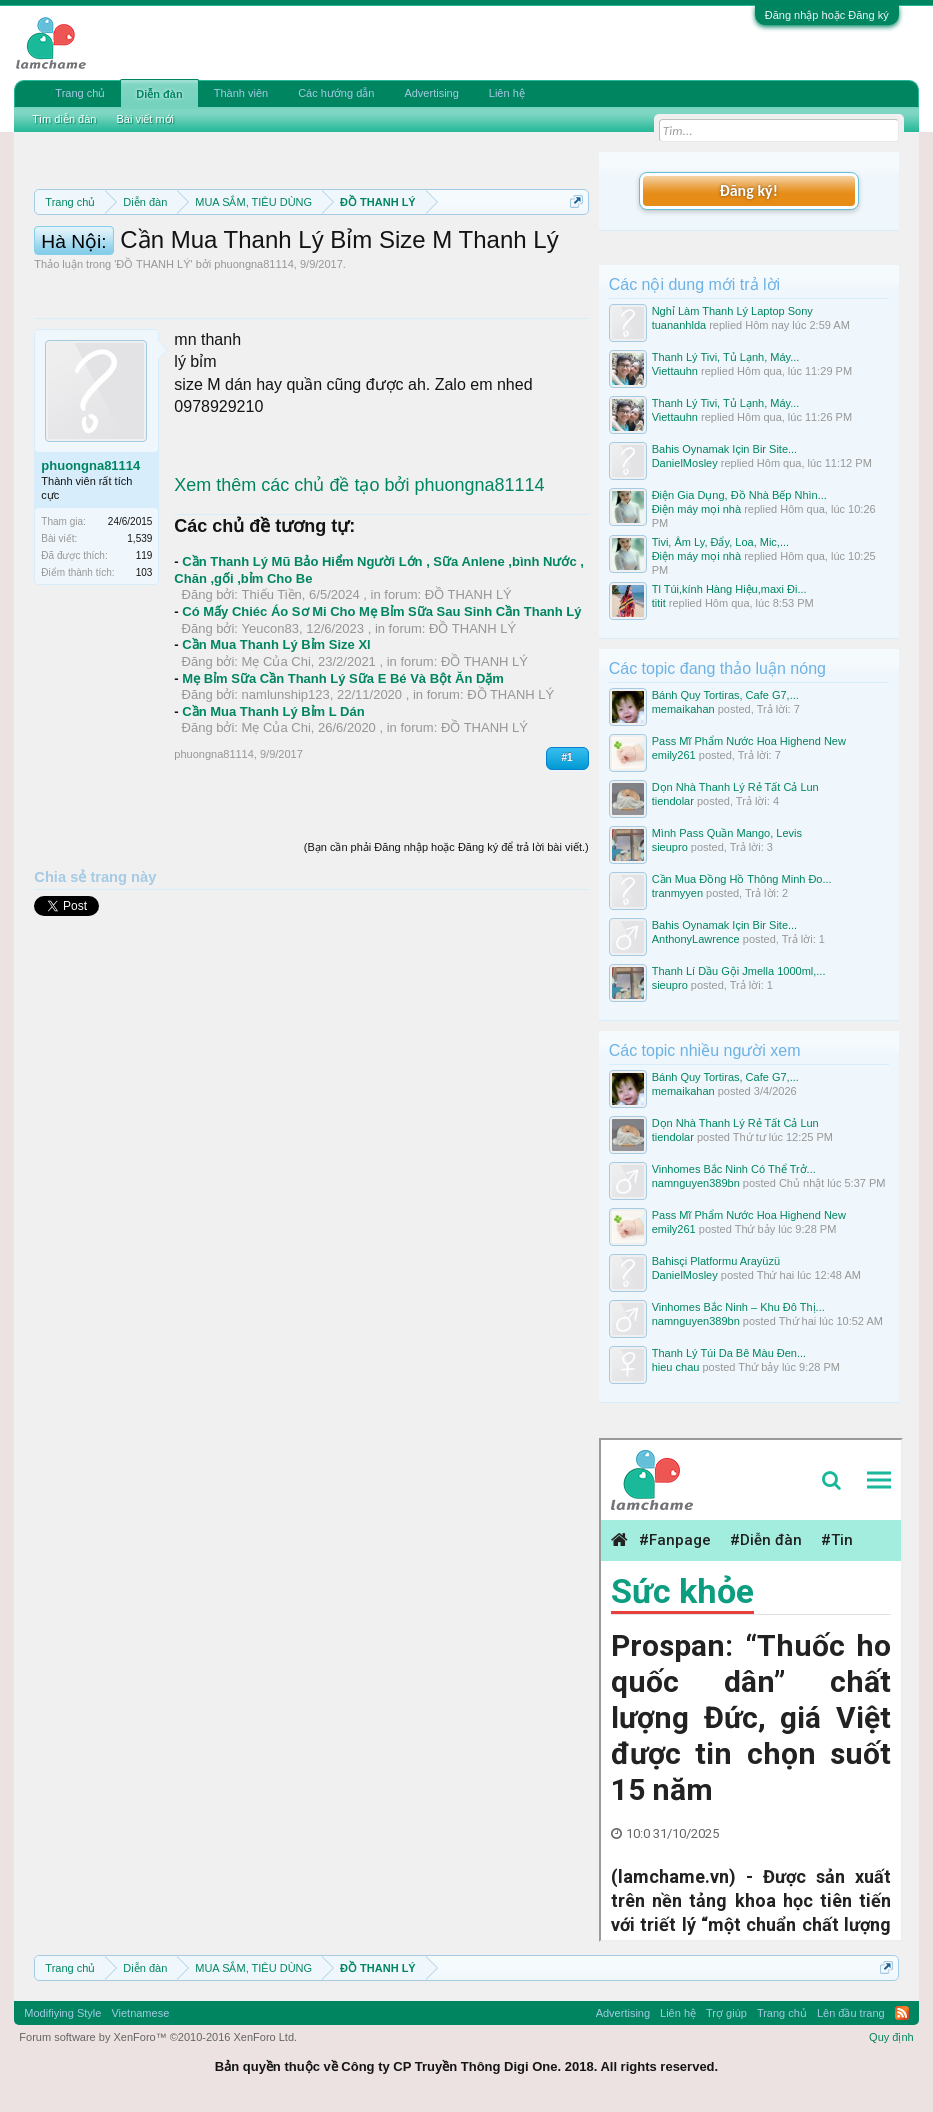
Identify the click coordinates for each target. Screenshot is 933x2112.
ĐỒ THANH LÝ (153, 391)
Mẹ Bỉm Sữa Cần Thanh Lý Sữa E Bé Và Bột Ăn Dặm (343, 804)
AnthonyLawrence (696, 939)
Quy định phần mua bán (247, 272)
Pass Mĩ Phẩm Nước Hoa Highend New (749, 741)
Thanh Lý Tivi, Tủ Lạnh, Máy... (726, 357)
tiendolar (673, 801)
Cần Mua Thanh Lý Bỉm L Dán (273, 837)
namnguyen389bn (696, 1183)
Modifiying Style (62, 2013)
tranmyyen (677, 893)
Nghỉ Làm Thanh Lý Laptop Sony (732, 311)
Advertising (431, 93)
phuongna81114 (254, 391)
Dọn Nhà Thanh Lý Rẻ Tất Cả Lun (735, 787)
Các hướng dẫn (336, 93)
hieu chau (676, 1367)
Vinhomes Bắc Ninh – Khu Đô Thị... (738, 1307)
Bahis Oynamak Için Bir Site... (725, 449)
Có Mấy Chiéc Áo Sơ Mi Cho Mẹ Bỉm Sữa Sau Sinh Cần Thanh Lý (381, 738)
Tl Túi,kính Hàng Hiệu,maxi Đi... (729, 589)
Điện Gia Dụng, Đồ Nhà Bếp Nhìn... (739, 495)
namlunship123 (286, 821)
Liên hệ (507, 93)
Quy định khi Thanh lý (433, 272)
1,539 (139, 665)
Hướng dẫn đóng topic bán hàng (237, 294)
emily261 (674, 755)
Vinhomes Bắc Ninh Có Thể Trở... (734, 1169)
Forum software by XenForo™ (158, 2037)
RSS (902, 2013)
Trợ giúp (726, 2013)
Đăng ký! (748, 190)
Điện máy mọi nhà (696, 509)
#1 (567, 884)
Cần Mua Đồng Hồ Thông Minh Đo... (742, 879)
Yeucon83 (270, 754)
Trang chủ (80, 93)
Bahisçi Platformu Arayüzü (716, 1261)
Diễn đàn (159, 94)
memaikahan (683, 709)
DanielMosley (685, 463)
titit (659, 603)
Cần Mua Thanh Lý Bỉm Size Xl (276, 771)
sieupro (670, 847)
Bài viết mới (145, 119)
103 (144, 699)
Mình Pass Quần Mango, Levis (727, 833)
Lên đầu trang (851, 2013)
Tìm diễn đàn (64, 119)
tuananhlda (679, 325)
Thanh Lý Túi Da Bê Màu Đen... (729, 1353)
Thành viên (241, 93)
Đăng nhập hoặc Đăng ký (827, 15)
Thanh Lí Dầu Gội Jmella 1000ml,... (739, 971)
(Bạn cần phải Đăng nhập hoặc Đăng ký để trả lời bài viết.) (446, 974)
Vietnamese (140, 2013)
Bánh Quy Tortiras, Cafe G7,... (725, 695)
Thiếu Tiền (272, 721)
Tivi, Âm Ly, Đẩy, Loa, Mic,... (720, 542)
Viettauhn (675, 371)
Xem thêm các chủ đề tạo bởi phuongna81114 (359, 612)
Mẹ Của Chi (276, 788)
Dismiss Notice (572, 248)
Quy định (891, 2037)
